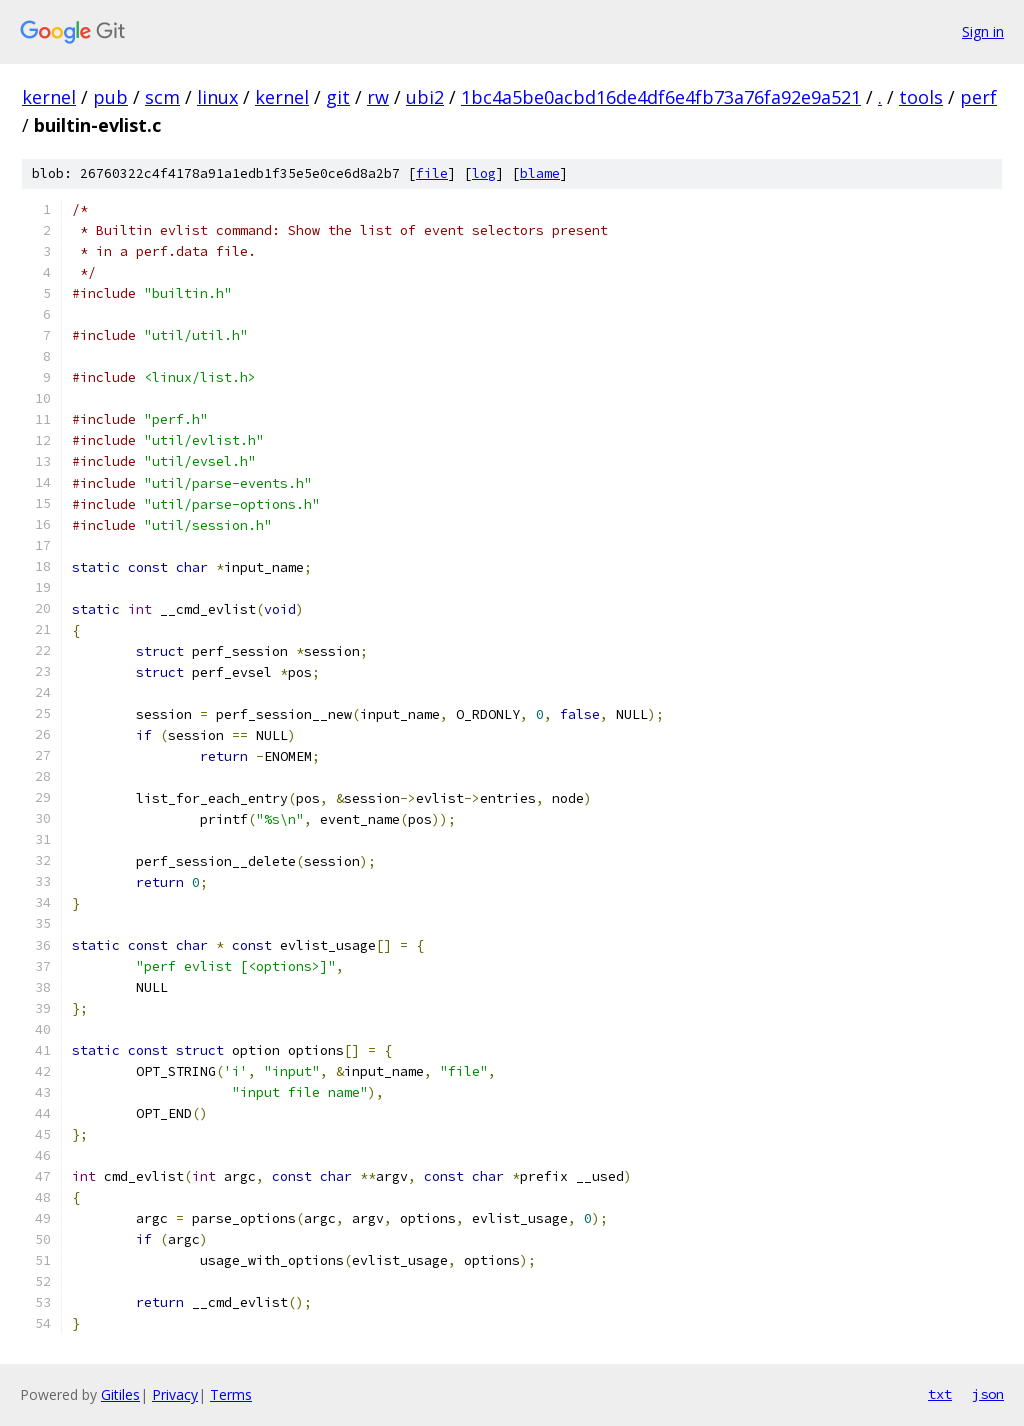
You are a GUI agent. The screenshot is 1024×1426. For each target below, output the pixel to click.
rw (378, 97)
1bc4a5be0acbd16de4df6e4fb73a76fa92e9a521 (661, 97)
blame (540, 173)
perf (978, 97)
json (988, 1394)
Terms (231, 1394)
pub (110, 97)
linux (217, 97)
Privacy (175, 1394)
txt (940, 1394)
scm (162, 97)
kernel (49, 97)
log (484, 173)
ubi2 (425, 97)
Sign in (983, 31)
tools (921, 97)
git (338, 97)
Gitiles (120, 1394)
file (432, 173)
